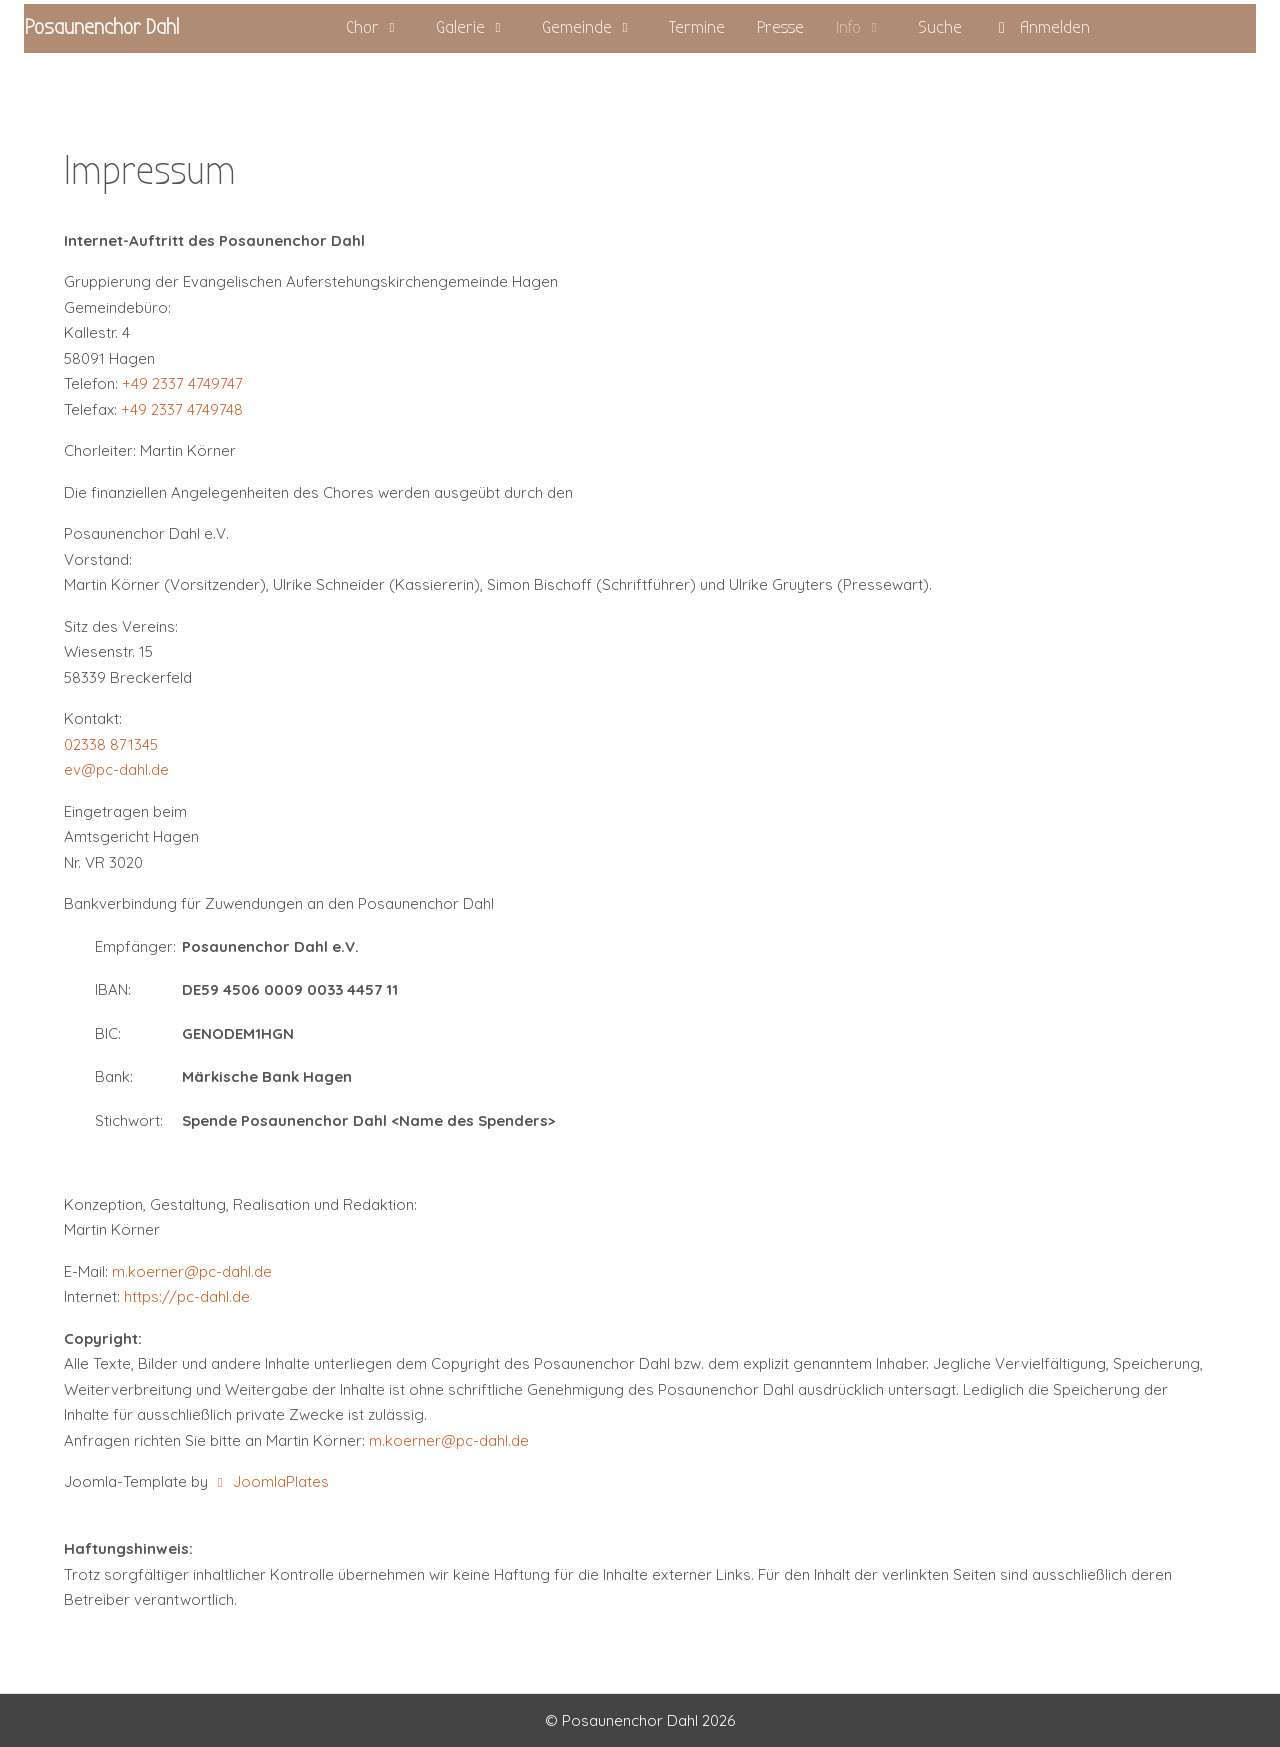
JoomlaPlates (270, 1481)
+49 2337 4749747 (182, 383)
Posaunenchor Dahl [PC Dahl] (102, 27)
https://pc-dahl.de (187, 1296)
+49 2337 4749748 (182, 409)
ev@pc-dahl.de (116, 769)
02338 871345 (111, 744)
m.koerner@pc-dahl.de (192, 1271)
